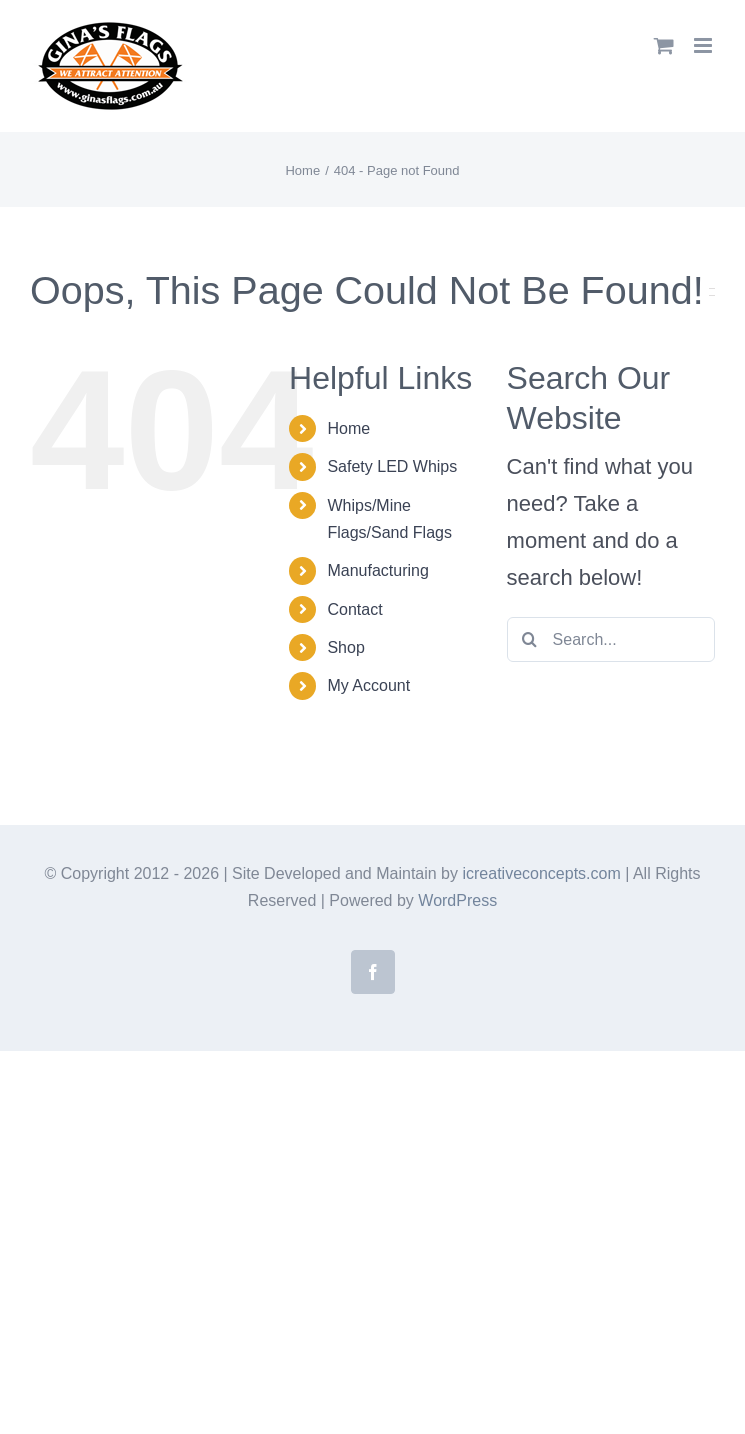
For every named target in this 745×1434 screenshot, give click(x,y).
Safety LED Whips (392, 466)
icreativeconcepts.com (541, 873)
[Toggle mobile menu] (704, 45)
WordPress (457, 900)
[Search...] (611, 639)
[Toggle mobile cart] (664, 45)
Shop (345, 647)
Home (348, 428)
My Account (368, 685)
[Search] (529, 639)
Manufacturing (377, 570)
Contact (354, 609)
